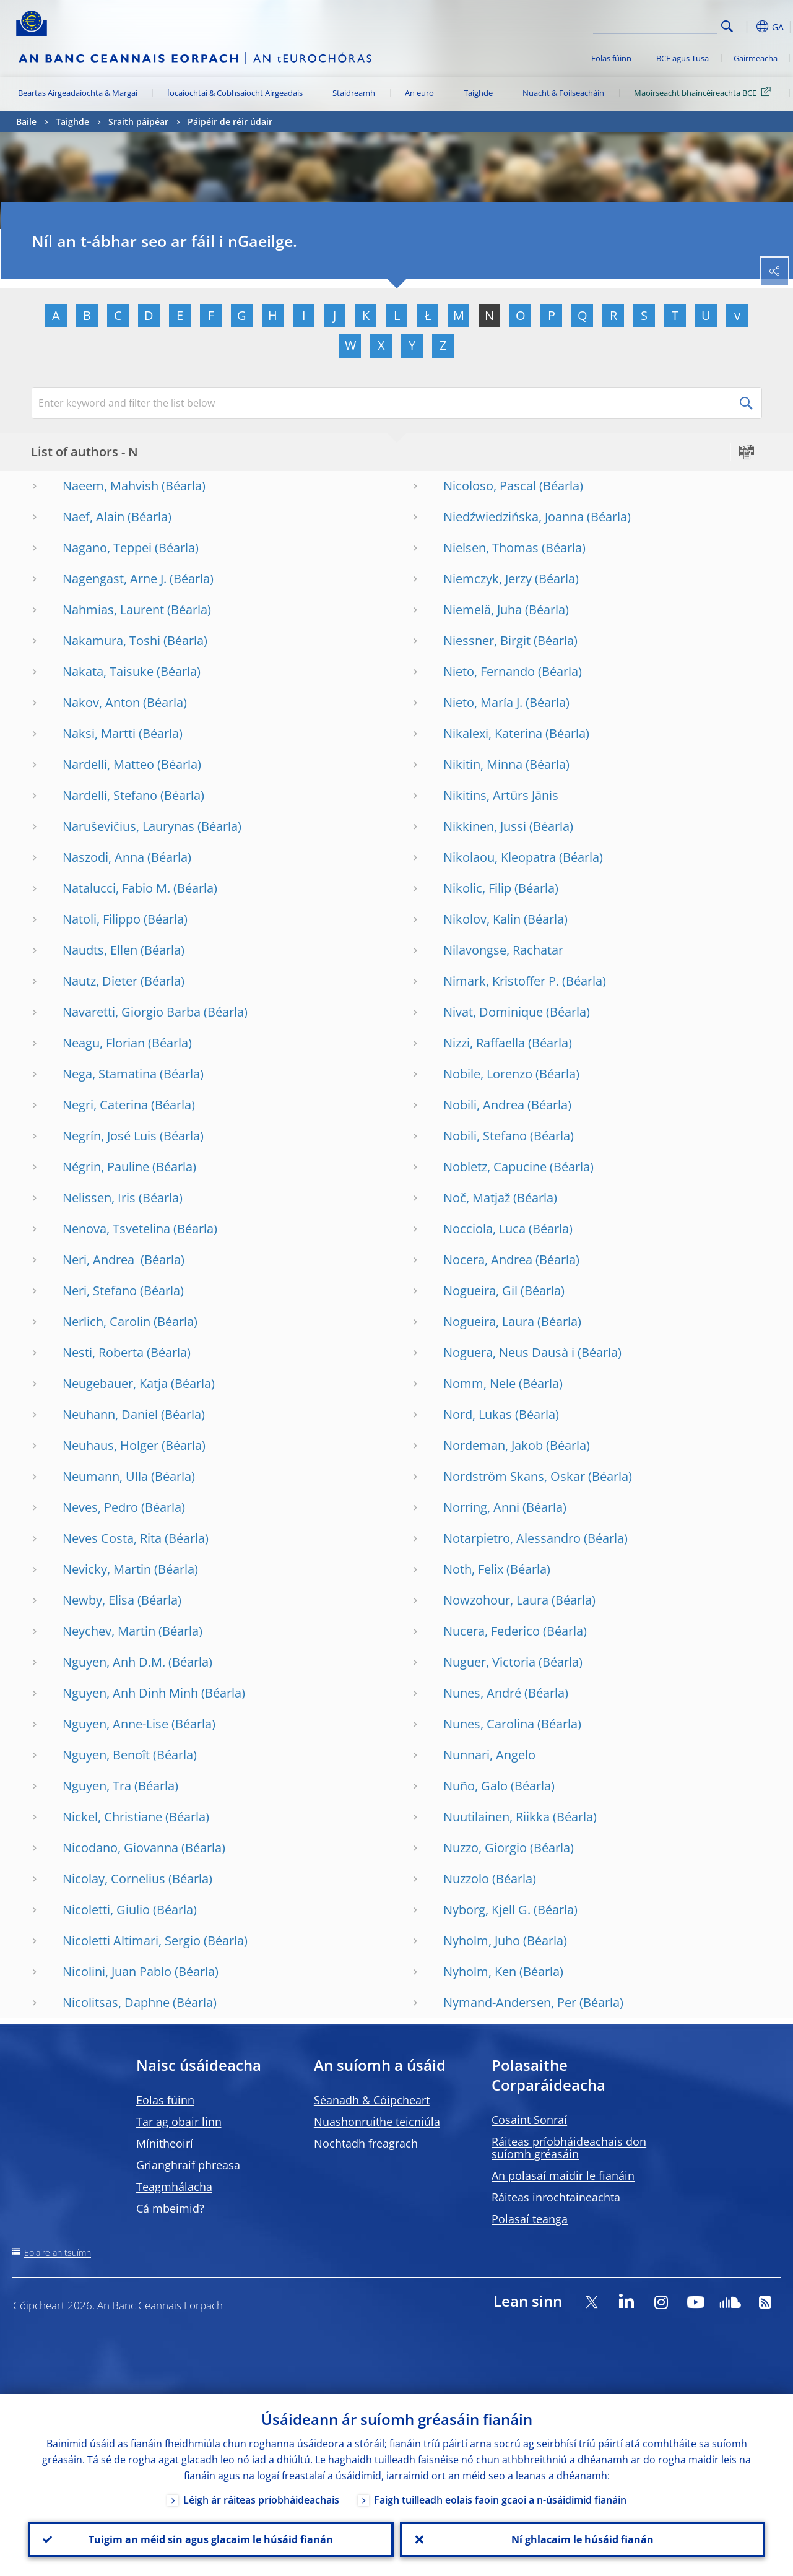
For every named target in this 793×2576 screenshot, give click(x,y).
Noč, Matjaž (476, 1197)
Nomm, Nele (479, 1383)
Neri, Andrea (100, 1259)
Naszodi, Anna (103, 857)
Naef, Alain (93, 516)
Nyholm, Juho (481, 1940)
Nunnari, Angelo (489, 1754)
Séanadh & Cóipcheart (372, 2099)
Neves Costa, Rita (112, 1538)
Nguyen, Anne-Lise (115, 1723)
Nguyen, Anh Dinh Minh (130, 1693)
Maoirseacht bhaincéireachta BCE (704, 92)
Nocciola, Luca (484, 1228)
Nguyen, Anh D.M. (114, 1662)
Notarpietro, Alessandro (512, 1538)
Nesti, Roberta (103, 1352)
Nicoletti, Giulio (106, 1909)
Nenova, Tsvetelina (116, 1228)
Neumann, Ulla (105, 1476)
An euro (419, 92)
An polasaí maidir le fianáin (563, 2175)
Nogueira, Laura (488, 1321)
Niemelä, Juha (482, 609)
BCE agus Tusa (682, 58)
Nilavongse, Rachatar (503, 950)
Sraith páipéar (138, 122)
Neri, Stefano (100, 1290)
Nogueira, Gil (480, 1290)
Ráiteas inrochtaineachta (556, 2197)
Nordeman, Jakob (493, 1445)
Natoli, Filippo (102, 919)
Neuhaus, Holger (110, 1445)
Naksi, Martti (99, 733)
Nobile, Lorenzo (487, 1073)
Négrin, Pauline (106, 1166)
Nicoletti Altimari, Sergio (132, 1940)
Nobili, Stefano (485, 1135)
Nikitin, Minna (482, 764)
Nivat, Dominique (493, 1012)
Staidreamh (353, 92)
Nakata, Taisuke (108, 671)
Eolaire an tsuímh (57, 2252)
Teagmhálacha (174, 2186)
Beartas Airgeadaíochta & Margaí (77, 92)
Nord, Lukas (477, 1414)
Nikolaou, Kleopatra (499, 857)
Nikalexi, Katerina (492, 733)
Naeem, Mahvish (110, 485)
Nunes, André (482, 1693)
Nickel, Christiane (112, 1816)
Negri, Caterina (105, 1104)
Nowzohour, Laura (495, 1600)
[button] (746, 26)
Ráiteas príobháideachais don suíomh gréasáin (569, 2147)
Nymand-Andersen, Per (509, 2002)
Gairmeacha (756, 58)
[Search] (655, 24)
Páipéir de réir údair (230, 122)
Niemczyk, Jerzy (487, 578)
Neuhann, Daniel (110, 1414)
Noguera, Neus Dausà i (508, 1352)
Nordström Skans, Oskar (514, 1476)
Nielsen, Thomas (491, 547)
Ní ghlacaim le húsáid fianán (582, 2539)
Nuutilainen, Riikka (496, 1816)
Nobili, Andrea (483, 1104)
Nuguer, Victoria (489, 1662)
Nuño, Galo (475, 1785)
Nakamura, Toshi (111, 640)
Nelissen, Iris (99, 1197)
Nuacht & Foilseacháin (563, 92)
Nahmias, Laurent (113, 609)
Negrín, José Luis (110, 1135)
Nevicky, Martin (107, 1569)
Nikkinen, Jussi (484, 826)
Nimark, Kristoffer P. (501, 981)
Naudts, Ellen (100, 950)
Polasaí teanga (530, 2218)
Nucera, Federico (491, 1631)
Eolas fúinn (611, 58)
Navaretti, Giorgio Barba (132, 1012)
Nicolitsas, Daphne (116, 2002)
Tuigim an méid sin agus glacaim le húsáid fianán (211, 2539)
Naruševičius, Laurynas (128, 826)
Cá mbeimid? (170, 2208)
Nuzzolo (466, 1878)
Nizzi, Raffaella (484, 1042)
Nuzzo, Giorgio (485, 1847)
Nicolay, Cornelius (114, 1878)
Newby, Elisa (98, 1600)
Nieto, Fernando (489, 671)
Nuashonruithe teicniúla (377, 2121)
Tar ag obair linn (179, 2121)
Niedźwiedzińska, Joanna (513, 516)
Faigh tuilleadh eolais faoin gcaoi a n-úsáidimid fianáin (500, 2500)
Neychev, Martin (109, 1631)
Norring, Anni (481, 1507)
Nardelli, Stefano (110, 795)
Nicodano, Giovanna (120, 1847)
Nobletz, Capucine (495, 1166)
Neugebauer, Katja (115, 1383)
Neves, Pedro (100, 1507)
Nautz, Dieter (100, 981)
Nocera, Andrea (487, 1259)
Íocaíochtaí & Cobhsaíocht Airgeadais (235, 92)
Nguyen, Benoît (106, 1754)
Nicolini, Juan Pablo (117, 1971)
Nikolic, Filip (477, 888)
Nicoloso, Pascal (489, 485)
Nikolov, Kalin (482, 919)
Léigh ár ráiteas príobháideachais (261, 2500)
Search (727, 26)
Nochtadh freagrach (366, 2143)
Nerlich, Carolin (106, 1321)
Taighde (478, 92)
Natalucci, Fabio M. (116, 888)
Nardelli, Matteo (108, 764)
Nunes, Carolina (488, 1723)
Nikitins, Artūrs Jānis (500, 795)
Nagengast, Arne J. (115, 578)
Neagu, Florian (104, 1042)
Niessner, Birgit (487, 640)
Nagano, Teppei (107, 547)
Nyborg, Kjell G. (487, 1909)
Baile (26, 122)
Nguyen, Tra (97, 1785)
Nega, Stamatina (110, 1073)
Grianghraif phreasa (188, 2165)
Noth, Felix (473, 1569)
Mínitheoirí (164, 2143)
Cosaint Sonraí (529, 2119)
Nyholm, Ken (479, 1971)
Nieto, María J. (482, 702)
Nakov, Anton (101, 702)
